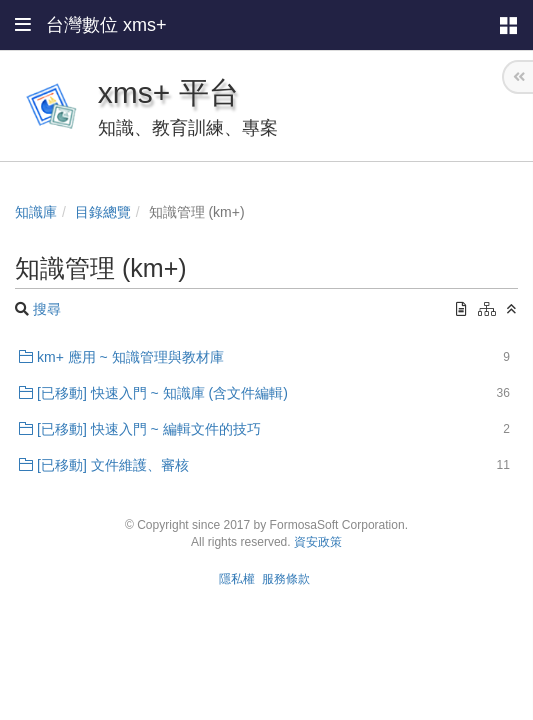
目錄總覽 (103, 212)
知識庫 (36, 212)
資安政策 (318, 542)
